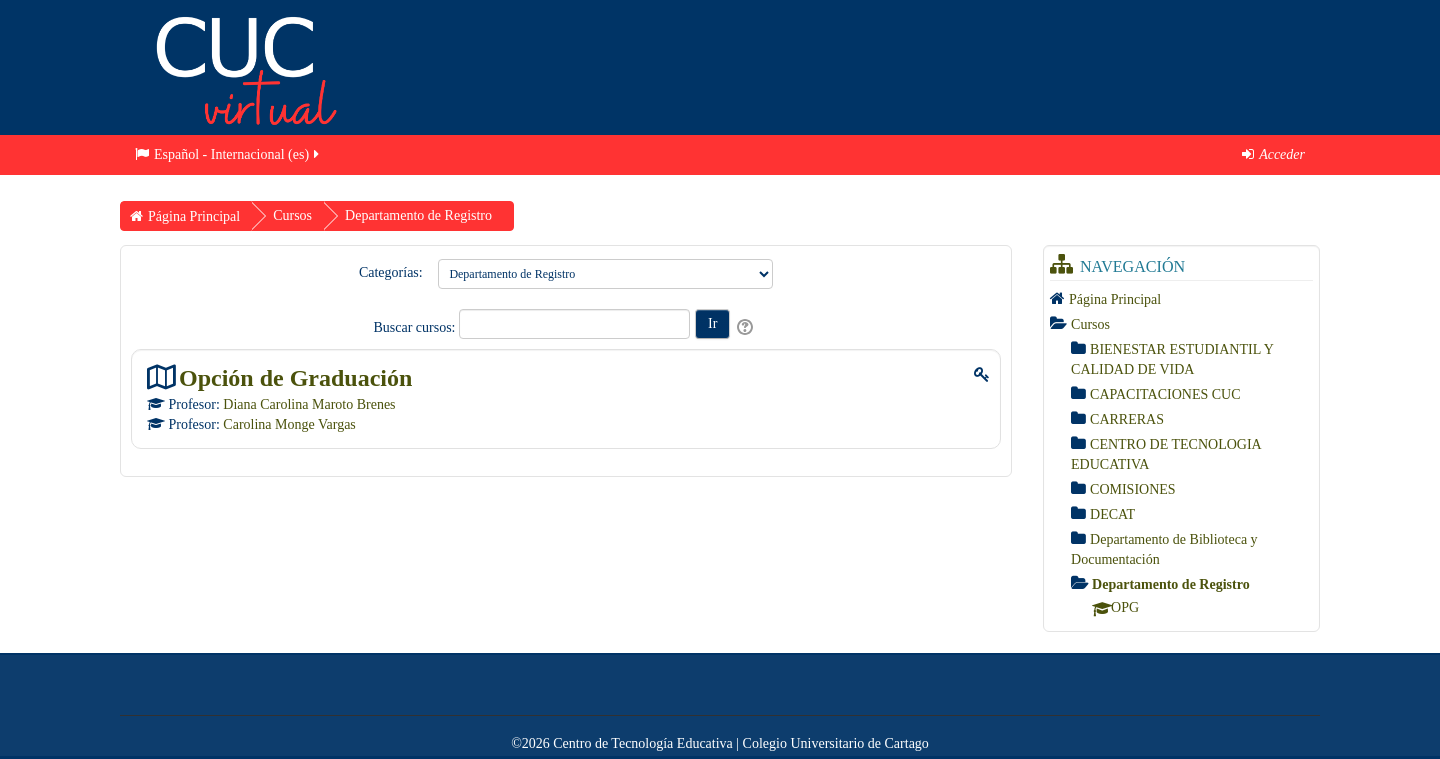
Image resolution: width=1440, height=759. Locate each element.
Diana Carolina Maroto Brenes (309, 404)
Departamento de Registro (1171, 584)
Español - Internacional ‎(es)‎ (228, 154)
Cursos (1090, 324)
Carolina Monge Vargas (289, 424)
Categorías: (391, 272)
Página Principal (1115, 299)
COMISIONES (1133, 489)
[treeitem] (1181, 299)
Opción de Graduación (295, 377)
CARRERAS (1127, 419)
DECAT (1112, 514)
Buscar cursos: (416, 327)
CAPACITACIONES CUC (1165, 394)
